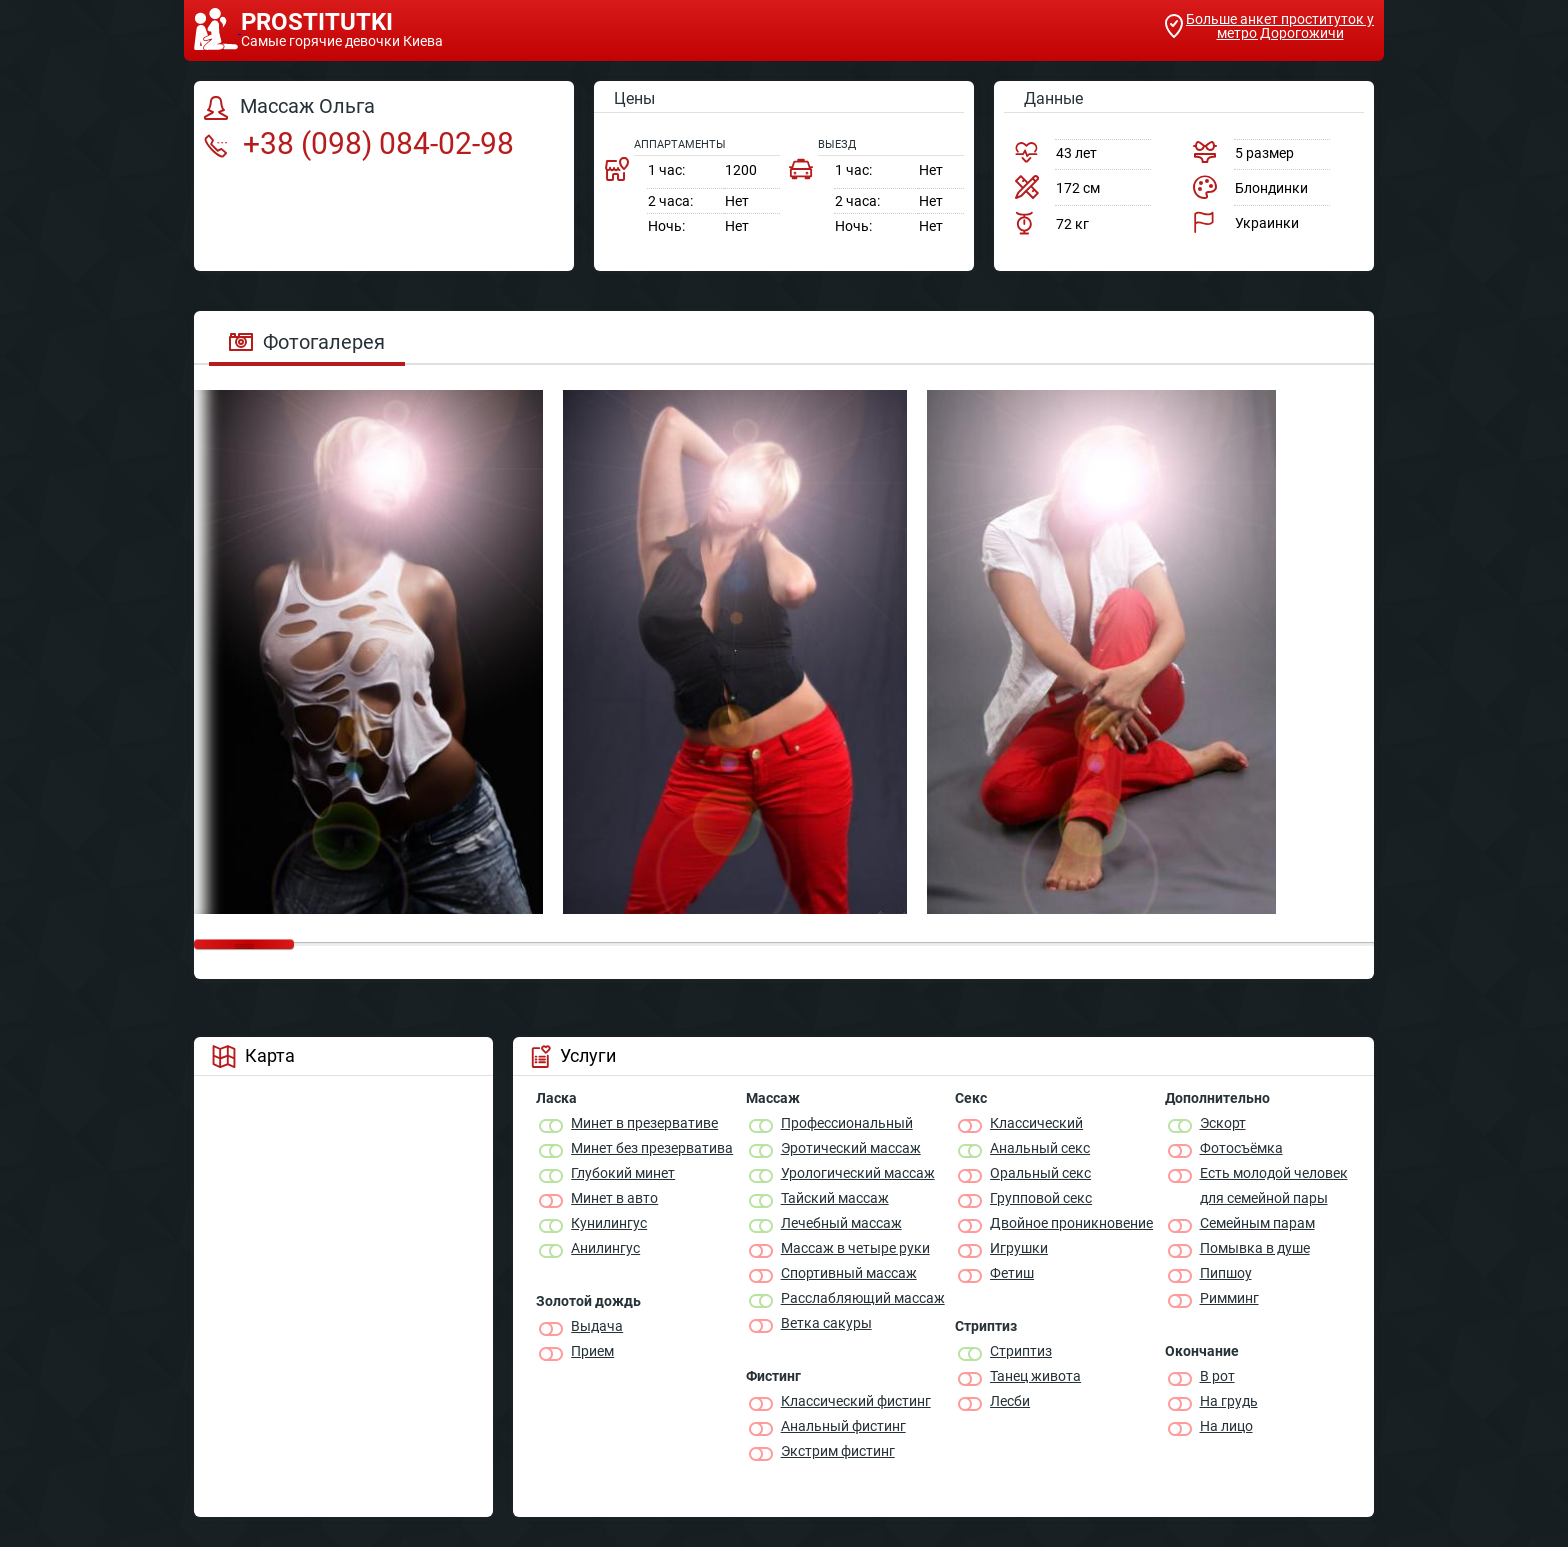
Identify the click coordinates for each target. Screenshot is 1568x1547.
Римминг (1229, 1298)
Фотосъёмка (1241, 1148)
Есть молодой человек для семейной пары (1274, 1185)
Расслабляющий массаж (863, 1298)
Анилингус (605, 1248)
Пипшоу (1226, 1273)
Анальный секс (1040, 1148)
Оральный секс (1040, 1173)
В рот (1217, 1376)
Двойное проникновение (1071, 1223)
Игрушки (1019, 1248)
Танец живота (1035, 1376)
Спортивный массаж (849, 1273)
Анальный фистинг (843, 1426)
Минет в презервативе (644, 1123)
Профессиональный (847, 1123)
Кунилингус (609, 1223)
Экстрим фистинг (838, 1451)
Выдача (597, 1326)
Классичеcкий (1036, 1123)
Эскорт (1223, 1123)
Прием (592, 1351)
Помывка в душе (1255, 1248)
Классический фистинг (856, 1401)
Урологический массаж (858, 1173)
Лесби (1010, 1401)
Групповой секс (1041, 1198)
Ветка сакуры (826, 1323)
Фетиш (1012, 1273)
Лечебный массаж (841, 1223)
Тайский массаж (835, 1198)
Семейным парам (1257, 1223)
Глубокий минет (623, 1173)
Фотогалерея (307, 342)
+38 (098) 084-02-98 (359, 143)
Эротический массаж (851, 1148)
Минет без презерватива (652, 1148)
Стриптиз (1021, 1351)
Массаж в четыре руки (855, 1248)
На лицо (1226, 1426)
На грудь (1229, 1401)
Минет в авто (614, 1198)
